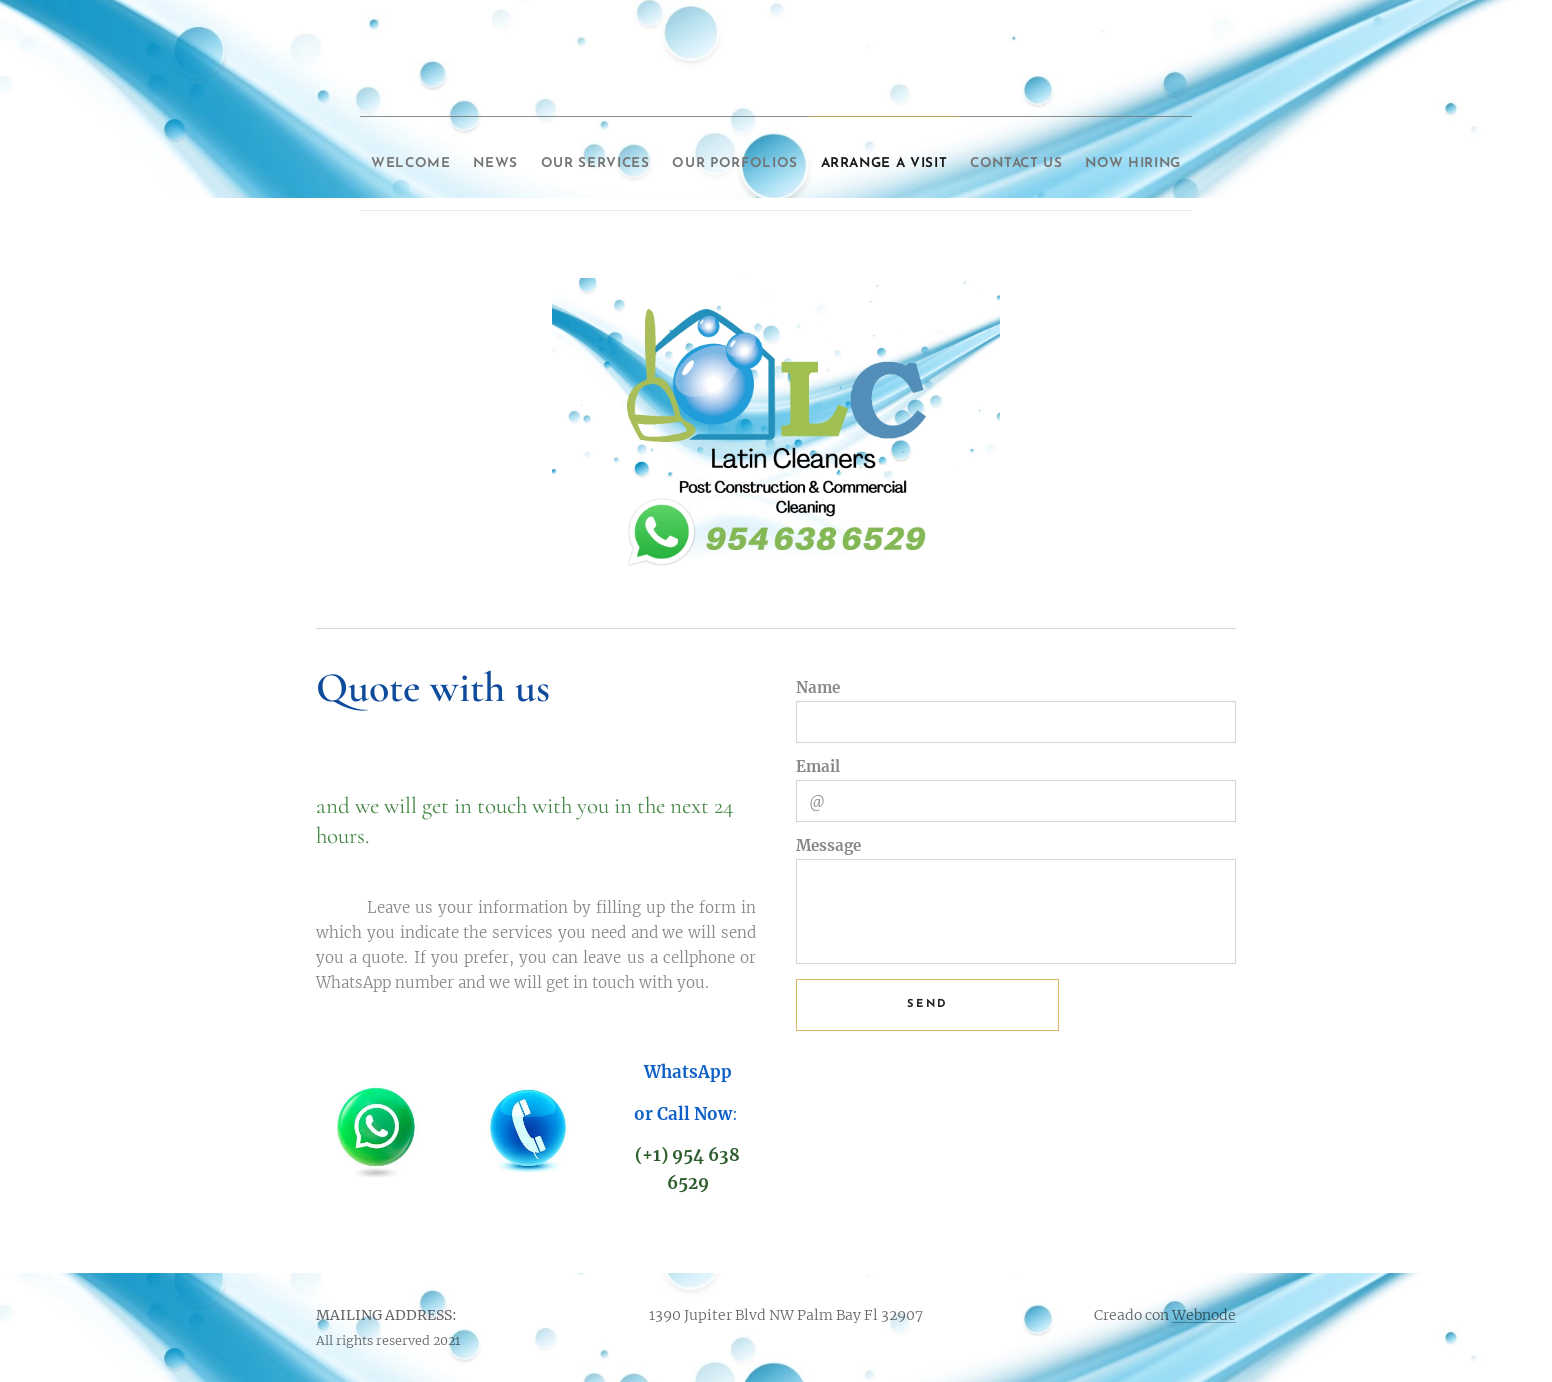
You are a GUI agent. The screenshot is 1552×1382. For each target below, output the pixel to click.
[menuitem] (418, 157)
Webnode (1204, 1315)
